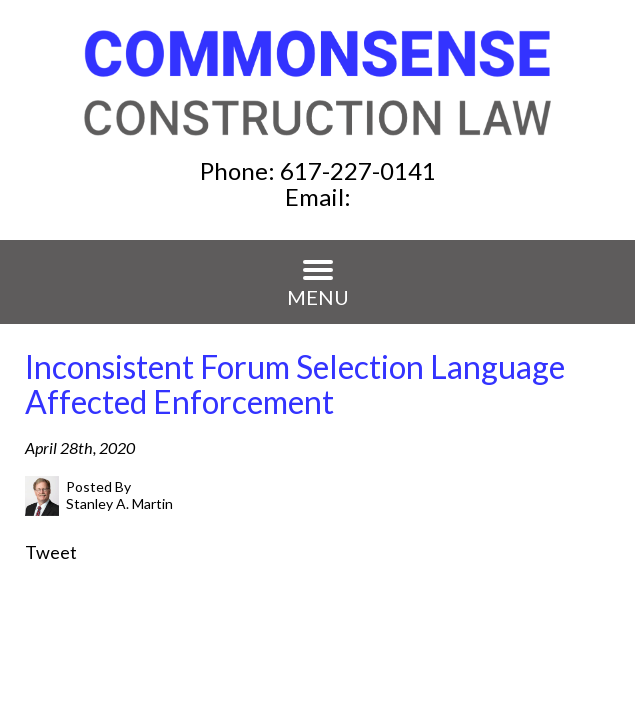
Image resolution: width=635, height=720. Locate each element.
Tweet (51, 552)
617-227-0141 (358, 170)
